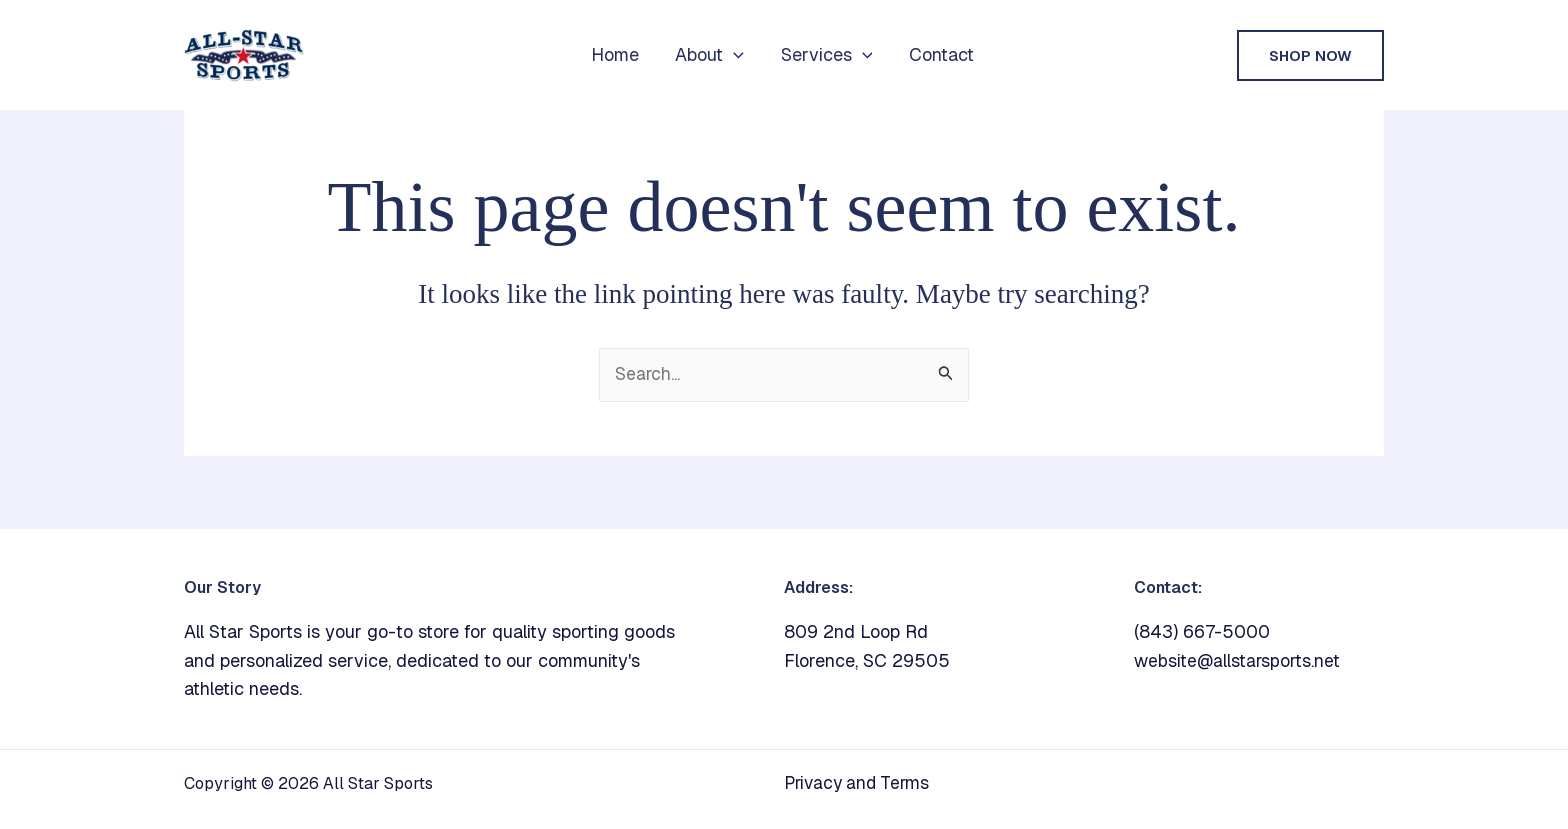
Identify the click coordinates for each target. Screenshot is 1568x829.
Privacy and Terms (861, 783)
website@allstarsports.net (1239, 660)
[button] (733, 55)
